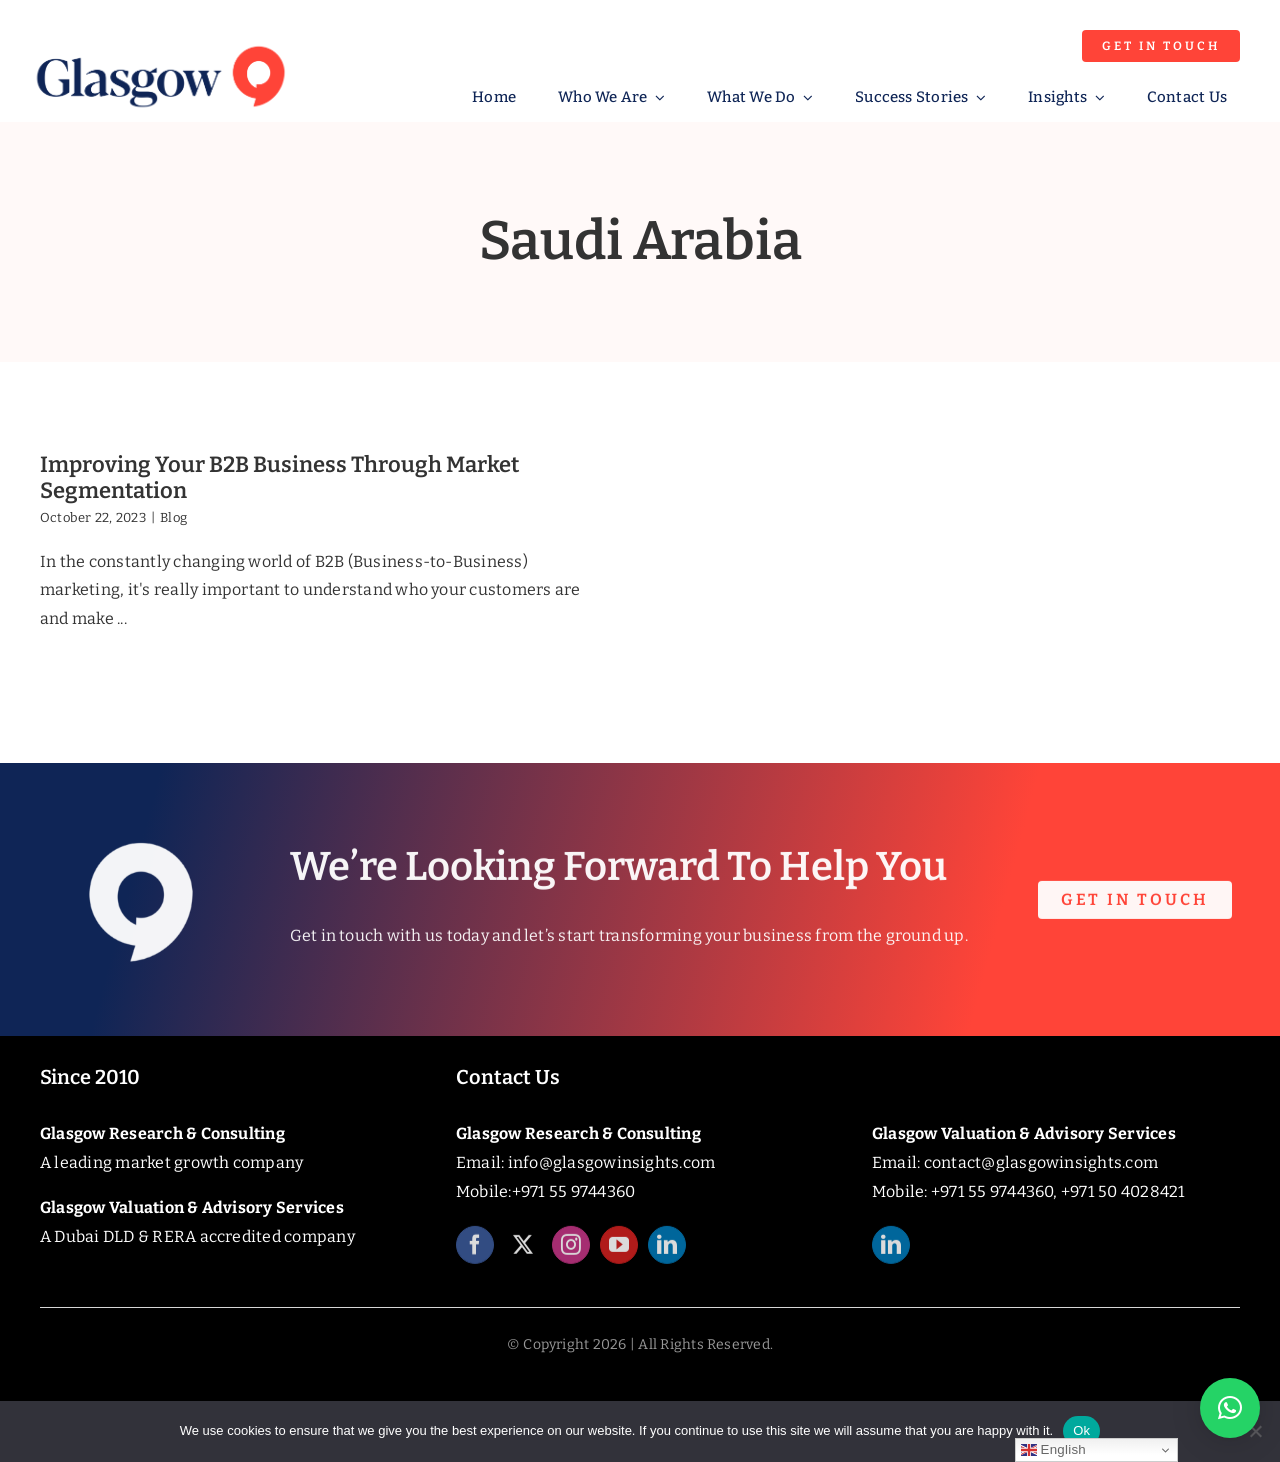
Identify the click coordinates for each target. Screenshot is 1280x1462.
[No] (1255, 1431)
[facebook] (475, 1255)
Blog (173, 517)
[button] (1230, 1408)
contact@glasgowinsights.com (1041, 1162)
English (1053, 1450)
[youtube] (619, 1255)
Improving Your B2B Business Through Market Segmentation (279, 477)
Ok (1081, 1430)
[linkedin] (667, 1255)
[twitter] (523, 1255)
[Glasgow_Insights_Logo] (159, 42)
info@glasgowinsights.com (612, 1162)
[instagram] (571, 1255)
